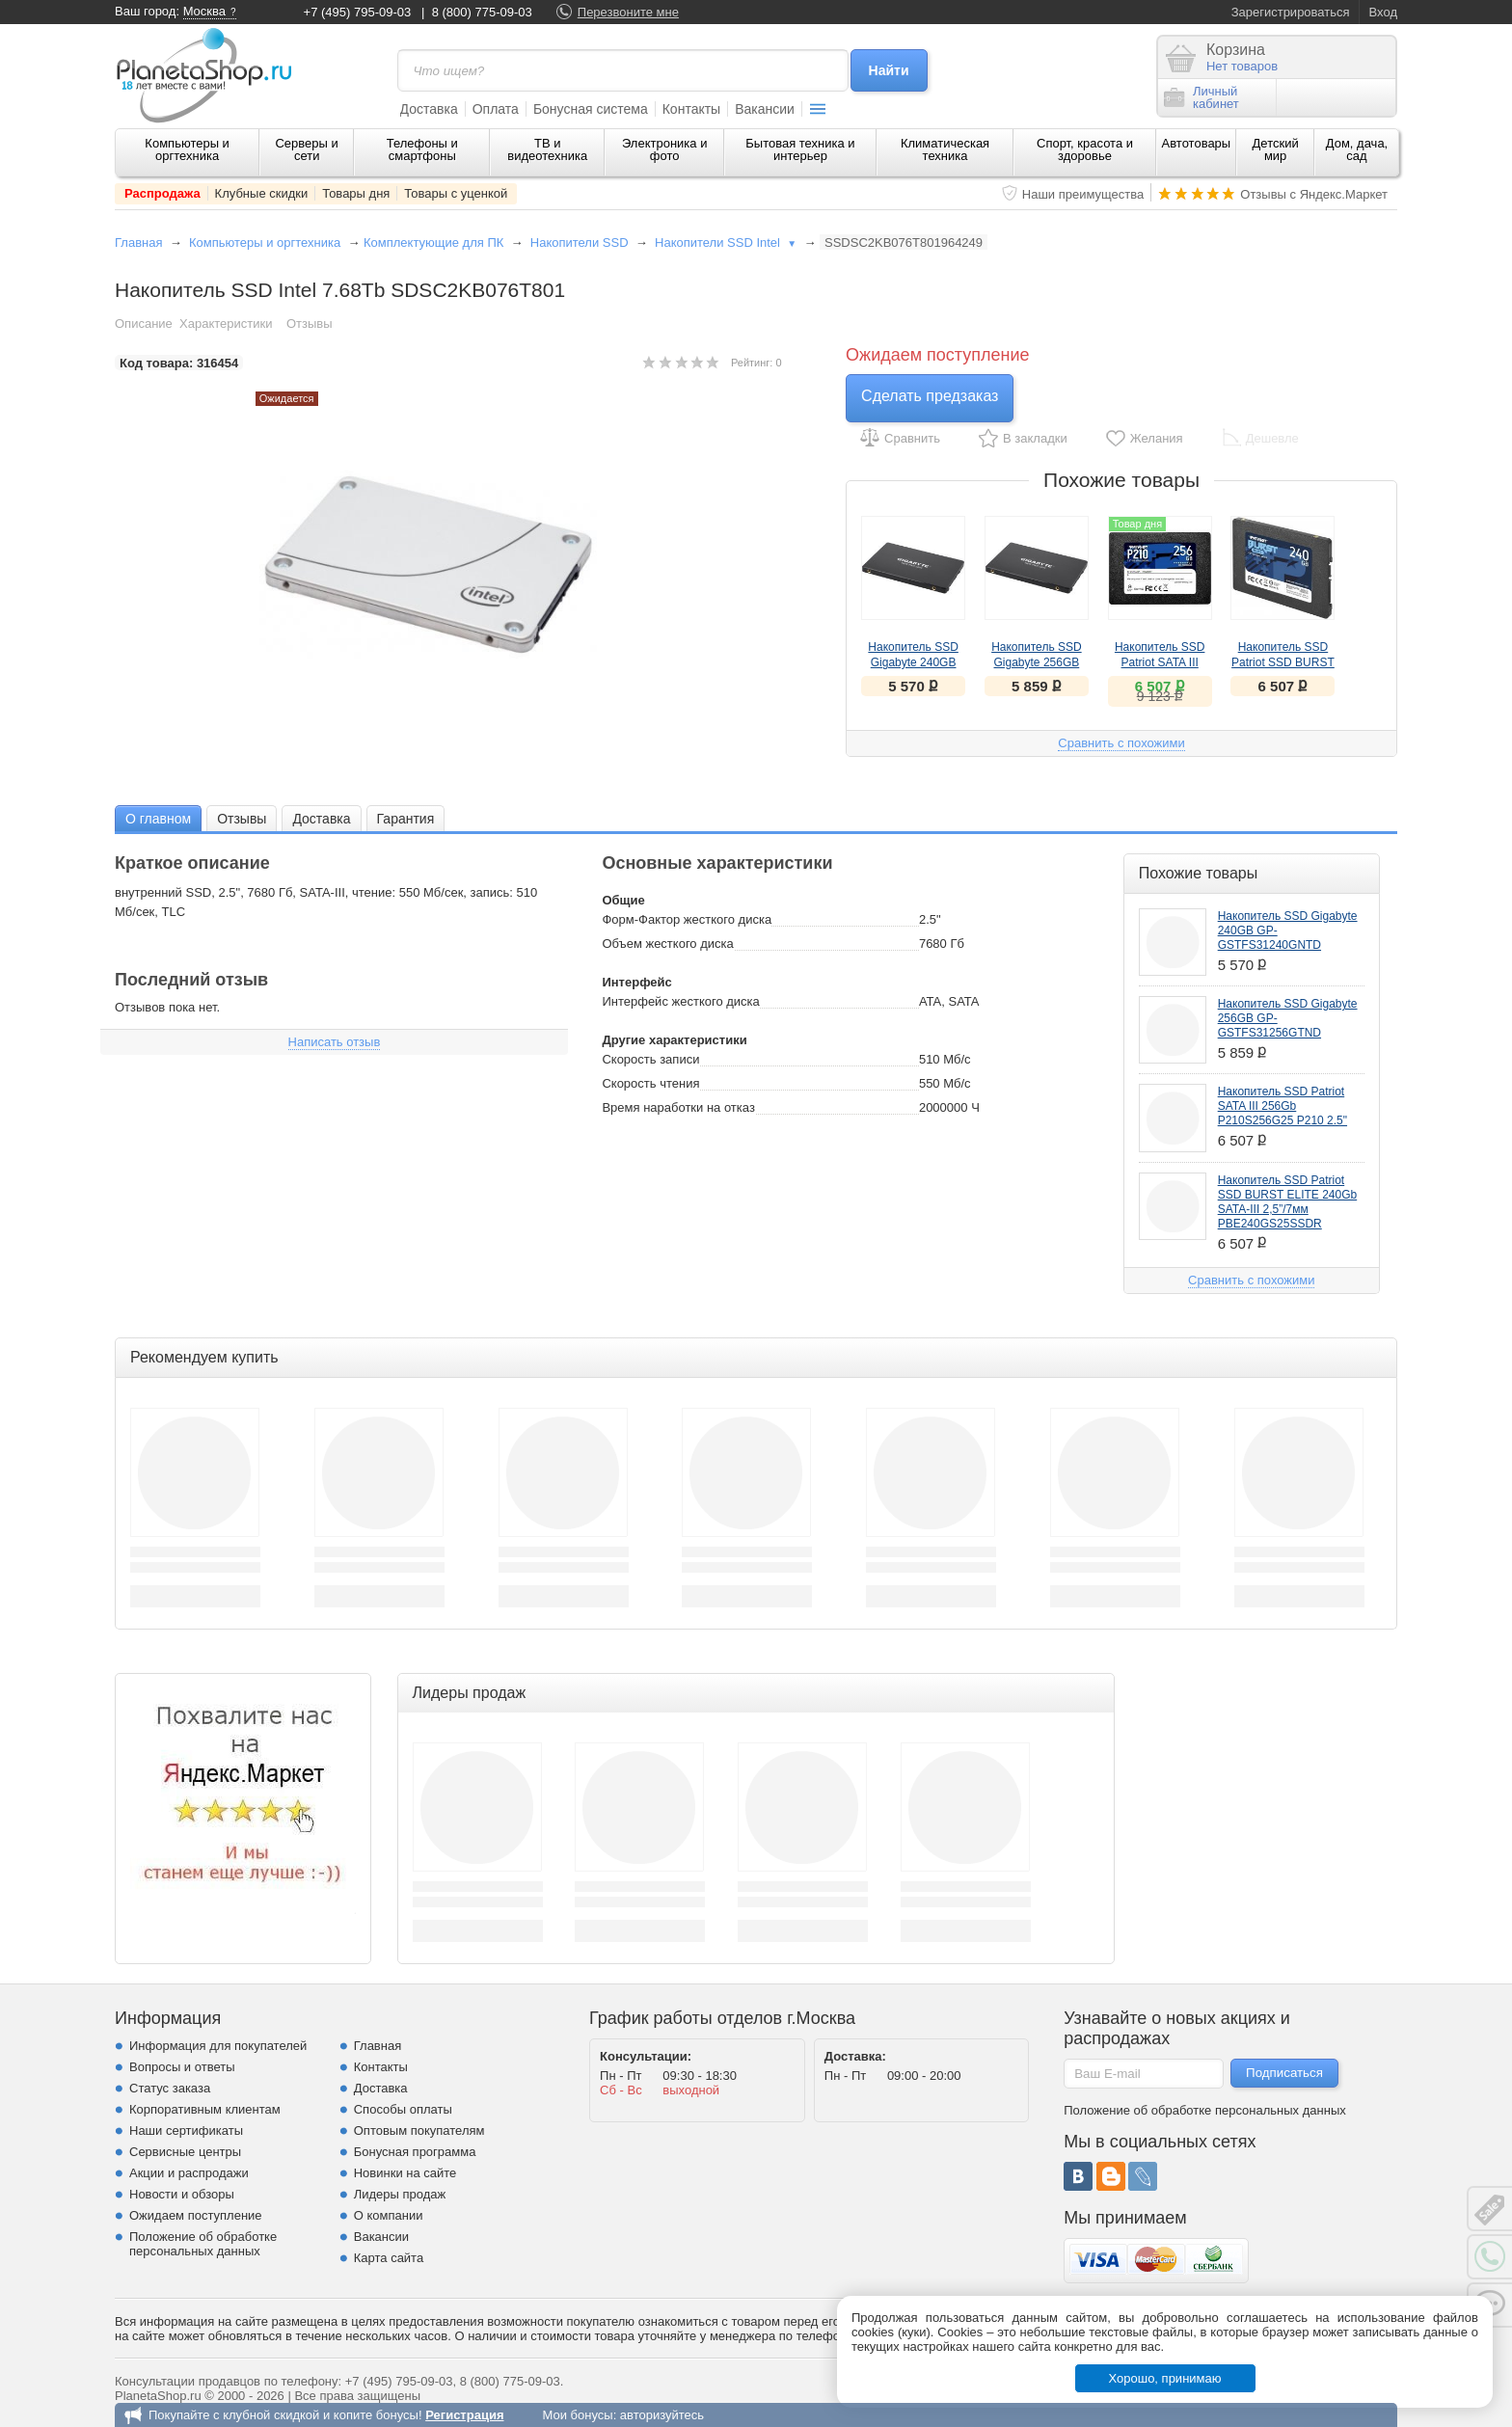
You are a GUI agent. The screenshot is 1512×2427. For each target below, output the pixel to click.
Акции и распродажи (189, 2173)
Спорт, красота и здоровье (1085, 149)
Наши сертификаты (186, 2130)
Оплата (495, 109)
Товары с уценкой (455, 193)
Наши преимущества (1083, 194)
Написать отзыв (334, 1042)
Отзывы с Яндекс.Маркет (1314, 194)
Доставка (429, 109)
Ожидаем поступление (195, 2215)
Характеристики (225, 323)
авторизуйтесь (662, 2415)
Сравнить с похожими (1121, 743)
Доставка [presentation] (321, 818)
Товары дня (356, 193)
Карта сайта (388, 2258)
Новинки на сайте (405, 2173)
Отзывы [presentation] (241, 818)
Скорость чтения (650, 1083)
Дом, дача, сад (1357, 149)
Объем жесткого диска (667, 943)
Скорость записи (650, 1059)
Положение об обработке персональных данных (203, 2243)
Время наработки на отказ (678, 1107)
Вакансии (765, 109)
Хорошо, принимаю (1165, 2378)
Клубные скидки (262, 193)
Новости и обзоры (181, 2194)
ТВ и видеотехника (547, 149)
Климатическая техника (945, 149)
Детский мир (1276, 149)
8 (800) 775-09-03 (482, 12)
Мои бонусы (577, 2415)
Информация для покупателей (218, 2045)
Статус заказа (169, 2088)
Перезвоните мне (628, 12)
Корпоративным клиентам (205, 2109)
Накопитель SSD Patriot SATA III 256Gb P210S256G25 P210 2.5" (1282, 1106)
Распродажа (162, 193)
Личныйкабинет (1201, 97)
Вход (1383, 12)
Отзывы (309, 323)
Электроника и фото (665, 149)
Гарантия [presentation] (406, 818)
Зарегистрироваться (1290, 12)
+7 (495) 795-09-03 (358, 12)
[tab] (158, 818)
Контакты (691, 109)
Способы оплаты (403, 2109)
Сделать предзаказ (929, 396)
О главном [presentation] (158, 818)
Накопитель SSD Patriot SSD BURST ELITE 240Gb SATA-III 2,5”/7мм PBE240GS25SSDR (1288, 1201)
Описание (144, 323)
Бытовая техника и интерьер (799, 149)
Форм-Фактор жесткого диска (686, 919)
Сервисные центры (185, 2151)
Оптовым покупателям (419, 2130)
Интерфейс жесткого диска (680, 1001)
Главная (138, 242)
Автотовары (1196, 143)
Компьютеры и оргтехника (187, 149)
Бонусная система (590, 109)
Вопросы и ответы (181, 2067)
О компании (388, 2215)
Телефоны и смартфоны (422, 149)
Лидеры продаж (400, 2194)
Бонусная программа (415, 2151)
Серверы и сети (306, 149)
